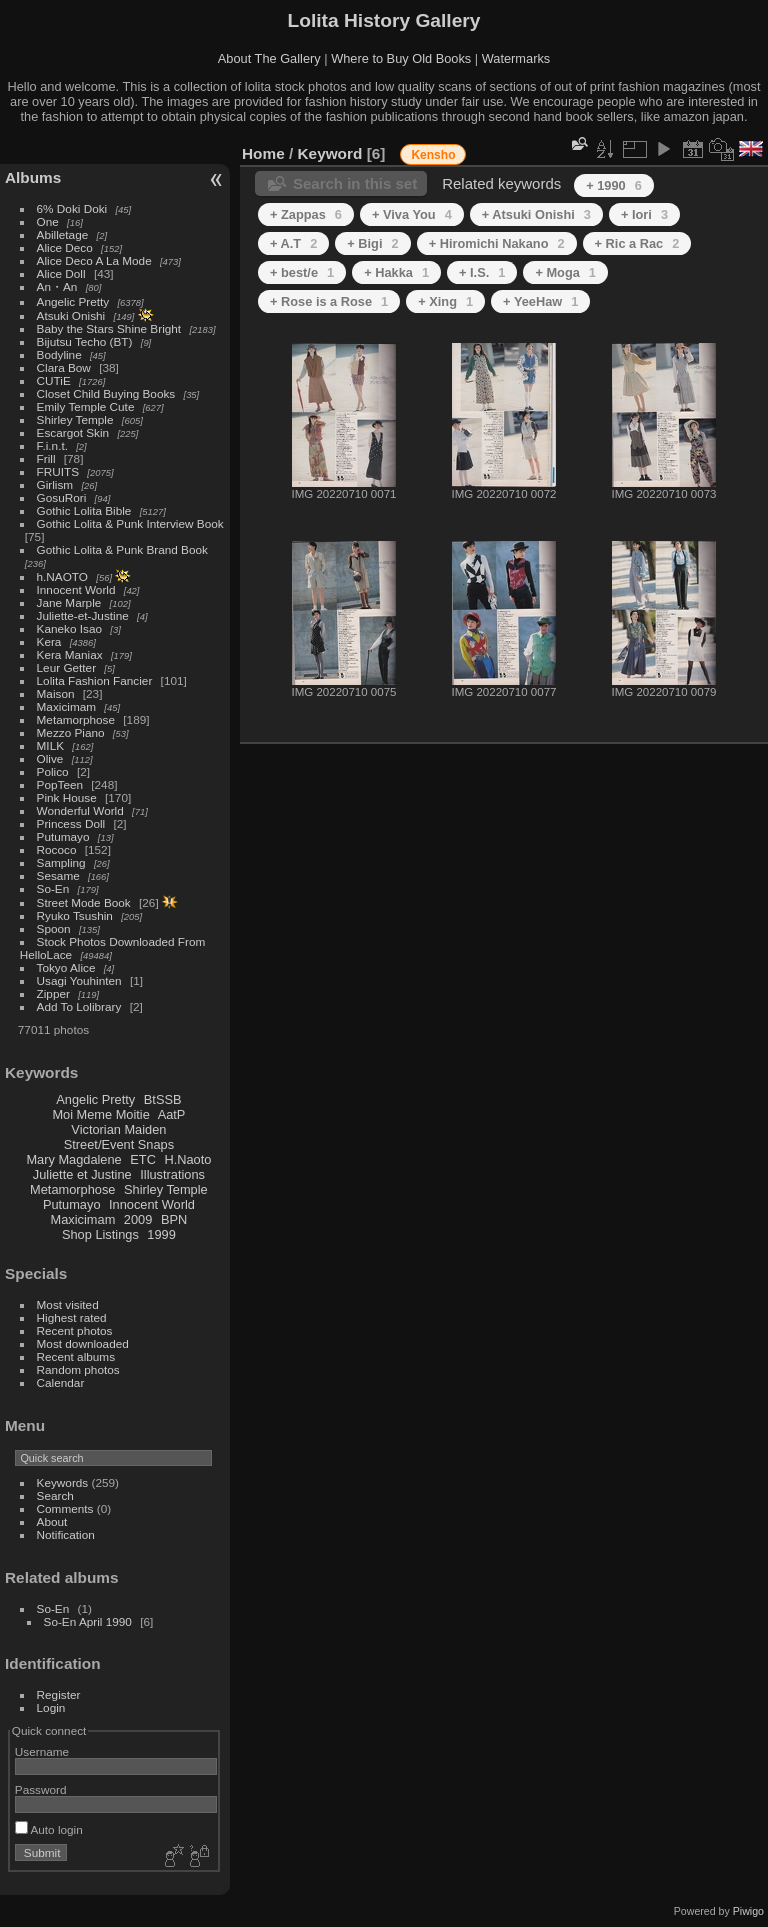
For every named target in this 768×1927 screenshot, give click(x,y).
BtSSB (163, 1099)
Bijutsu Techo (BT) (85, 341)
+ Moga (565, 272)
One (48, 221)
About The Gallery (269, 58)
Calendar (61, 1382)
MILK (50, 745)
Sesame (58, 875)
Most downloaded (83, 1343)
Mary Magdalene (73, 1159)
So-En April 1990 (88, 1621)
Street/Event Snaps (119, 1144)
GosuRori (62, 497)
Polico (53, 771)
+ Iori (644, 214)
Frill (46, 458)
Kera (49, 641)
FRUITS (58, 471)
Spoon (54, 928)
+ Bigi (372, 243)
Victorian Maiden (118, 1129)
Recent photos (75, 1330)
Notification (66, 1534)
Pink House (67, 797)
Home (263, 153)
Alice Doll (61, 273)
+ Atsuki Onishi (536, 214)
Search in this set (355, 183)
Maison (56, 693)
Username (42, 1751)
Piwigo (748, 1911)
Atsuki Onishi (71, 315)
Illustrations (172, 1174)
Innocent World (76, 589)
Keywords (63, 1482)
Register (59, 1694)
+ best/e (302, 272)
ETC (143, 1159)
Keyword (330, 153)
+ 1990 (614, 185)
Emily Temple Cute (86, 406)
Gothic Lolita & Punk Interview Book (130, 523)
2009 (138, 1219)
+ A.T (293, 243)
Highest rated (72, 1317)
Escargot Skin (73, 432)
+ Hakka (396, 272)
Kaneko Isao (69, 628)
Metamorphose (76, 719)
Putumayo (63, 836)
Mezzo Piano (71, 732)
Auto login (49, 1829)
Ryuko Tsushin (75, 915)
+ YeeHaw (540, 301)
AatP (172, 1114)
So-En (53, 888)
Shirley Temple (75, 419)
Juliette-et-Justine (83, 615)
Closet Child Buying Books (106, 393)
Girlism (55, 484)
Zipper (53, 993)
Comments (65, 1508)
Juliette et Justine (82, 1174)
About (52, 1521)
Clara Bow (64, 367)
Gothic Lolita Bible (84, 510)
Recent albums (76, 1356)
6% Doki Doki (72, 208)
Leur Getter (67, 667)
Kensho (433, 155)
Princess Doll (71, 823)
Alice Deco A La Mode (94, 260)
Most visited (68, 1304)
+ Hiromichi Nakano (497, 243)
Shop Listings (100, 1234)
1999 (161, 1234)
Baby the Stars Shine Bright (109, 328)
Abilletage (63, 234)
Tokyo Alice (66, 967)
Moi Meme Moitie (100, 1114)
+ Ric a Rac (637, 243)
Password (41, 1789)
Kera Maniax (70, 654)
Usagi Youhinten (79, 980)
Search (55, 1495)
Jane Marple (69, 602)
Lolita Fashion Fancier (95, 680)
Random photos (78, 1369)
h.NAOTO (62, 576)
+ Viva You (412, 214)
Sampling (61, 862)
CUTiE (54, 380)
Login (51, 1707)
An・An (57, 286)
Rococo (57, 849)
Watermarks (516, 58)
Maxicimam (66, 706)
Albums (33, 177)
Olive (50, 758)
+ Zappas (306, 214)
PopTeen (60, 784)
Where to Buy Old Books (401, 58)
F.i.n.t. (52, 445)
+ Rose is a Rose (329, 301)
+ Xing (445, 301)
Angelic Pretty (73, 301)
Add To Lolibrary (79, 1006)
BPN (174, 1219)
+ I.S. (482, 272)
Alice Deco (65, 247)
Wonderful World (80, 810)
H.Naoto (187, 1159)
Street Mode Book (84, 902)
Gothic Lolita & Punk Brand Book (122, 549)
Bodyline (59, 354)
